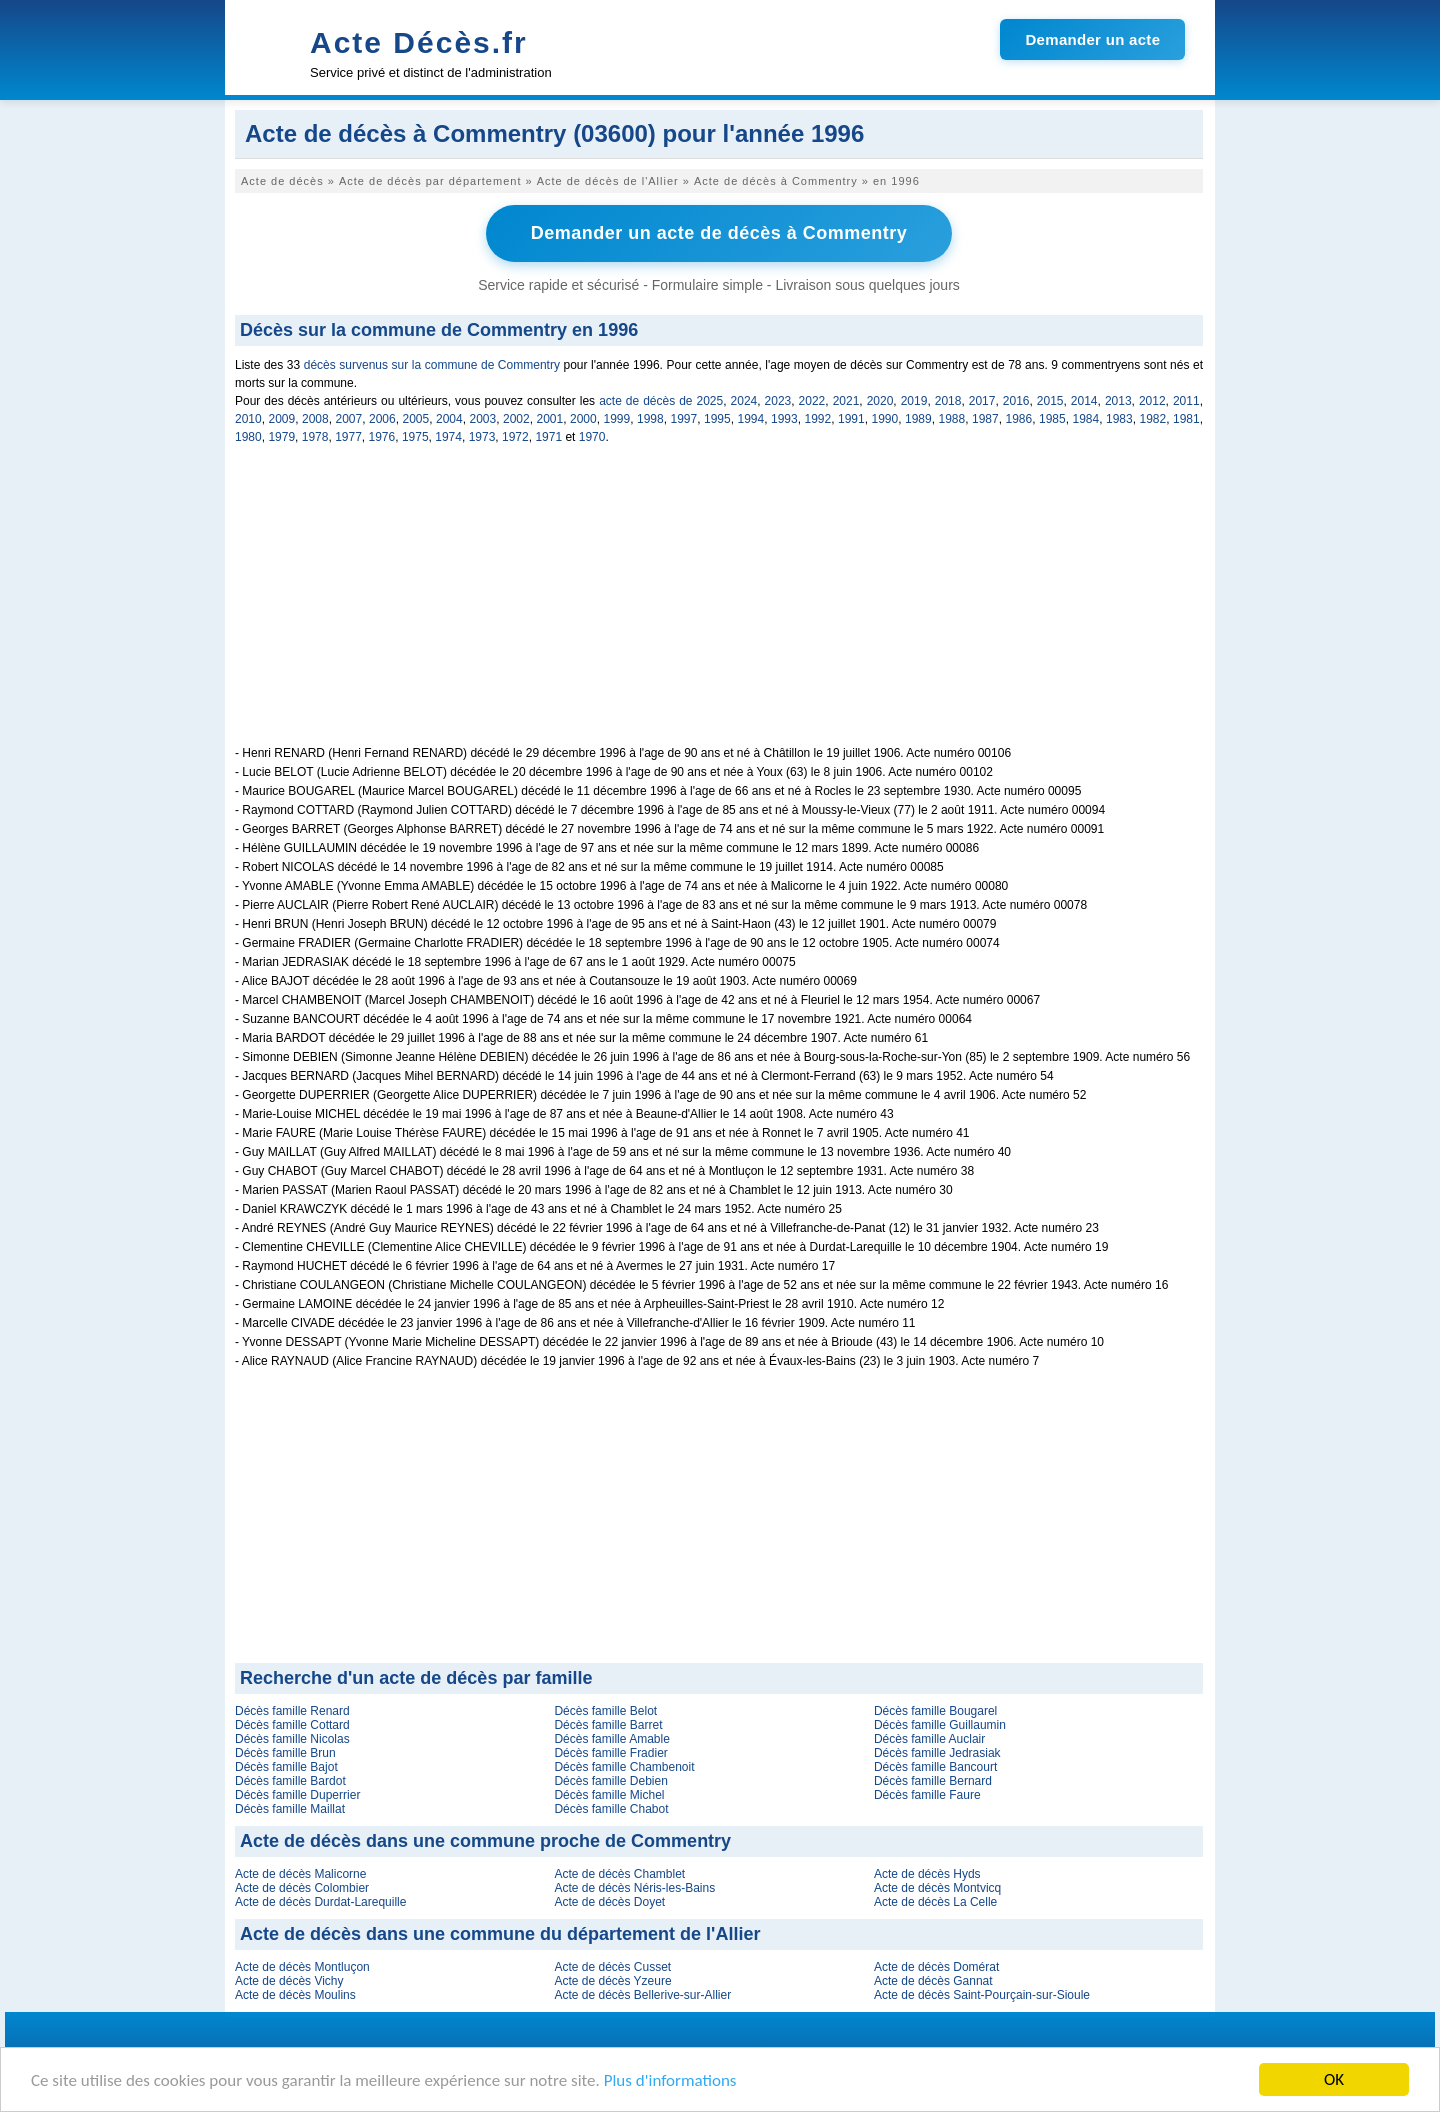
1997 (684, 419)
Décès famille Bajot (286, 1767)
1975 (415, 437)
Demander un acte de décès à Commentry (719, 233)
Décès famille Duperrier (297, 1795)
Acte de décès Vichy (289, 1981)
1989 (918, 419)
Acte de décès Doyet (609, 1902)
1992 (818, 419)
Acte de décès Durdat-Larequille (320, 1902)
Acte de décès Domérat (936, 1967)
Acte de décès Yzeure (612, 1981)
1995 (717, 419)
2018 (948, 401)
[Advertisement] (719, 606)
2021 (846, 401)
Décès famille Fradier (610, 1753)
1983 (1119, 419)
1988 (952, 419)
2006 (382, 419)
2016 (1016, 401)
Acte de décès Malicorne (300, 1874)
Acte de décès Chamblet (619, 1874)
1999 (617, 419)
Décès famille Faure (927, 1795)
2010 (248, 419)
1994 (751, 419)
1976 (382, 437)
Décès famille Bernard (933, 1781)
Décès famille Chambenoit (624, 1767)
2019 (914, 401)
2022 (812, 401)
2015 (1050, 401)
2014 (1084, 401)
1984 (1086, 419)
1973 (482, 437)
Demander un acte (1092, 39)
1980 (248, 437)
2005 (416, 419)
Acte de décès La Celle (935, 1902)
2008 (315, 419)
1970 (592, 437)
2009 (282, 419)
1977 (348, 437)
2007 (349, 419)
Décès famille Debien (610, 1781)
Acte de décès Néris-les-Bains (634, 1888)
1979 (281, 437)
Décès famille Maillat (290, 1809)
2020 (880, 401)
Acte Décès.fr (419, 42)
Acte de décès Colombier (302, 1888)
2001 (550, 419)
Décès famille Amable (611, 1739)
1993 (784, 419)
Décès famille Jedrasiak (937, 1753)
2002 (516, 419)
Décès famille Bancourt (935, 1767)
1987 (985, 419)
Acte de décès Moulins (295, 1995)
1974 (448, 437)
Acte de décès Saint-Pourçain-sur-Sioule (982, 1995)
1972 (515, 437)
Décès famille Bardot (290, 1781)
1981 (1186, 419)
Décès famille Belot (605, 1711)
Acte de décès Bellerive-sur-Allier (642, 1995)
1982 (1153, 419)
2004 (449, 419)
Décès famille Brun (285, 1753)
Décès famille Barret (608, 1725)
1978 (315, 437)
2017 (982, 401)
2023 (778, 401)
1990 (885, 419)
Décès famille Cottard (292, 1725)
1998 (650, 419)
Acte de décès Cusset (612, 1967)
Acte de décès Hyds (927, 1874)
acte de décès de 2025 (661, 401)
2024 (744, 401)
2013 (1118, 401)
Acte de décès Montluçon (302, 1967)
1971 (548, 437)
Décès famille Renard (292, 1711)
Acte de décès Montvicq (937, 1888)
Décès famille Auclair (929, 1739)
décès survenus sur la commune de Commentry (432, 365)
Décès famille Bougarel (935, 1711)
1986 (1019, 419)
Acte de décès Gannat (933, 1981)
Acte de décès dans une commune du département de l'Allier (500, 1934)
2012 (1152, 401)
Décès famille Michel (609, 1795)
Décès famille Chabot (611, 1809)
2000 (583, 419)
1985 (1052, 419)
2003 (483, 419)
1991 (851, 419)
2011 (1186, 401)
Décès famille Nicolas (292, 1739)
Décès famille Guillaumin (940, 1725)
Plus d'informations (670, 2080)
